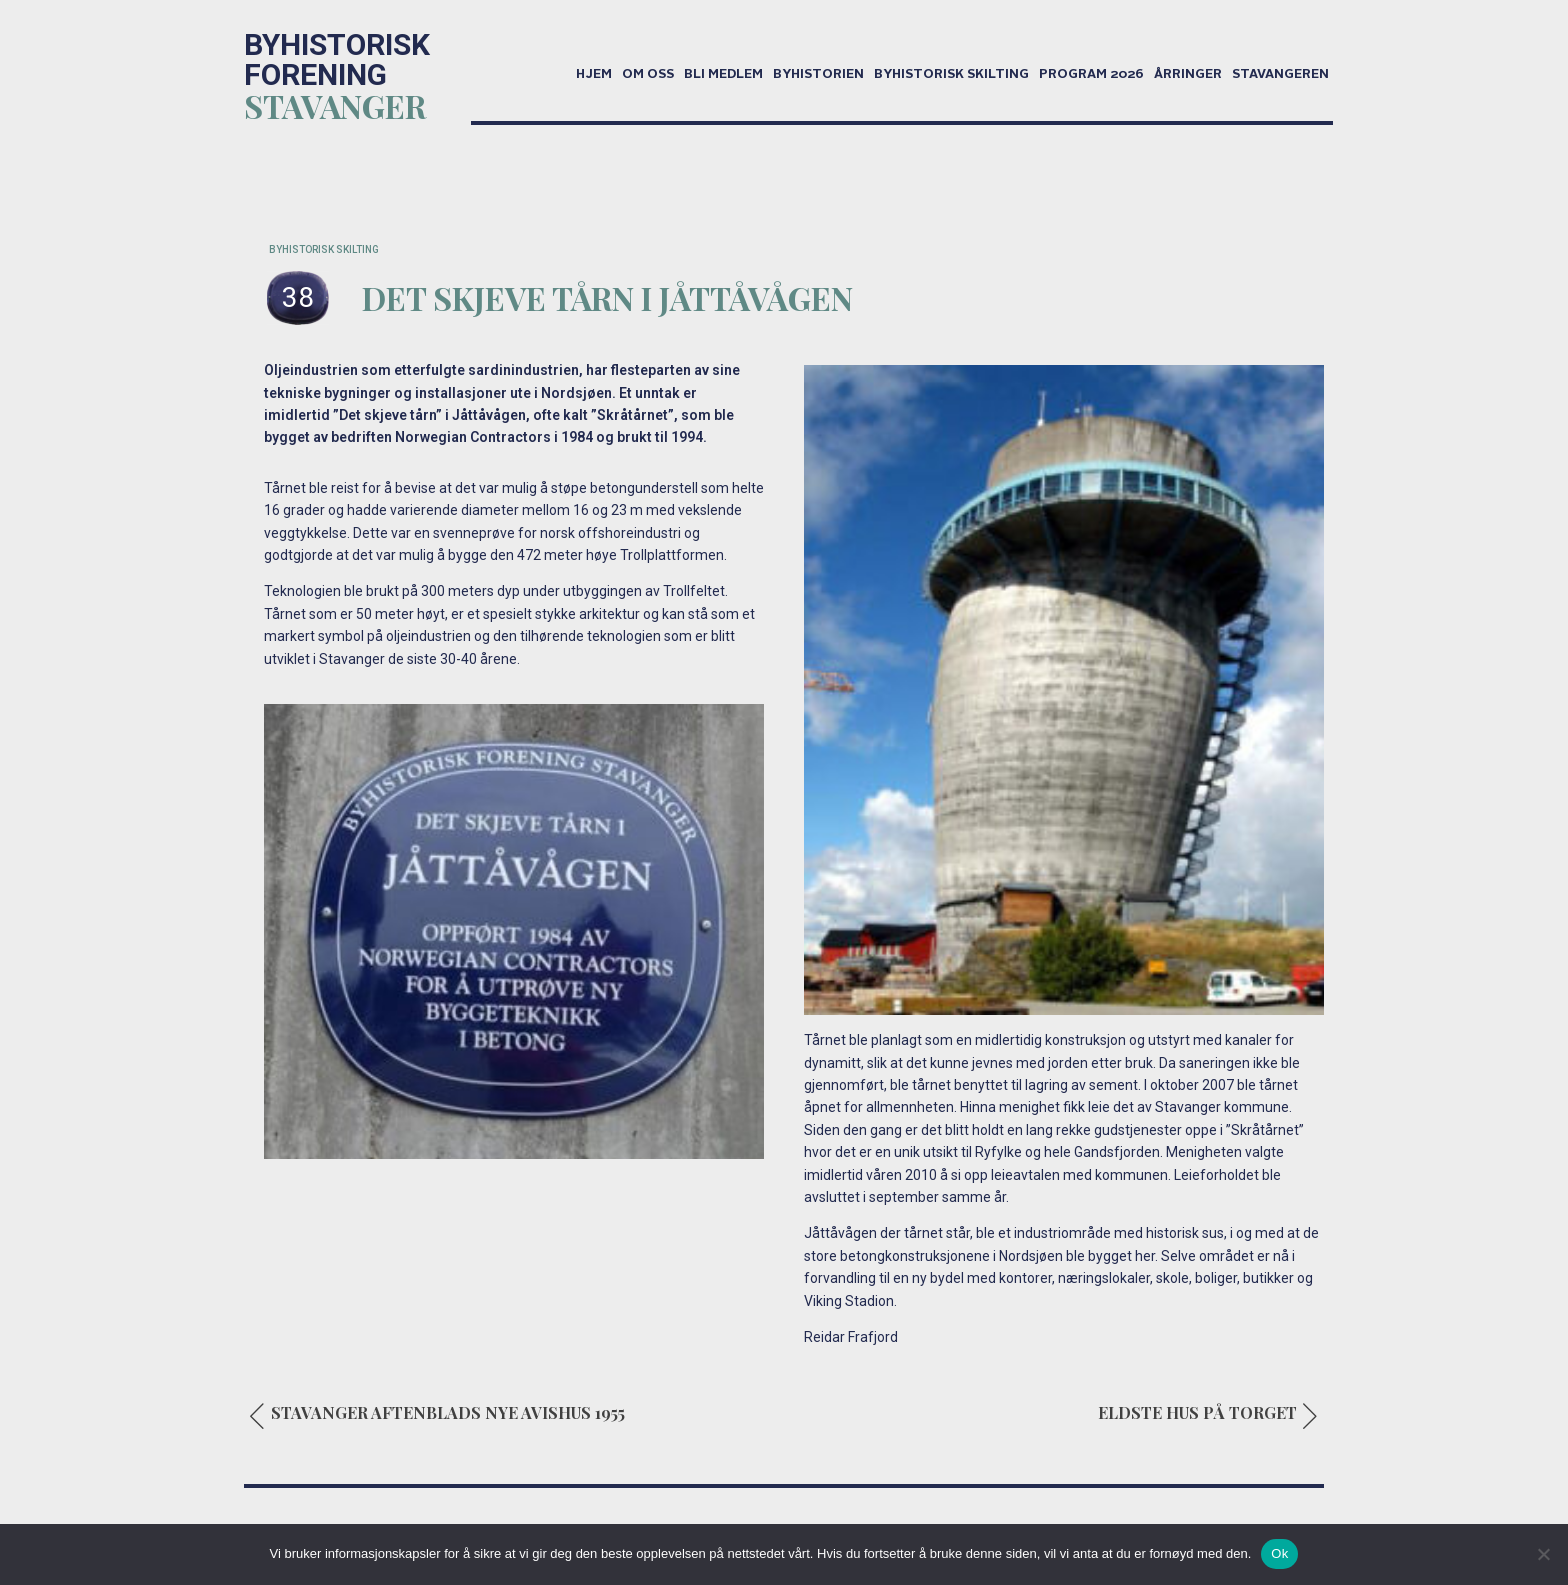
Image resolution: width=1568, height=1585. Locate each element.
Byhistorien (818, 75)
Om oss (648, 75)
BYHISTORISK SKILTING (324, 249)
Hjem (594, 75)
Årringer (1188, 75)
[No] (1543, 1554)
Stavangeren (1280, 75)
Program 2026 (1091, 75)
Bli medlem (723, 75)
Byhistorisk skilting (951, 75)
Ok (1279, 1553)
